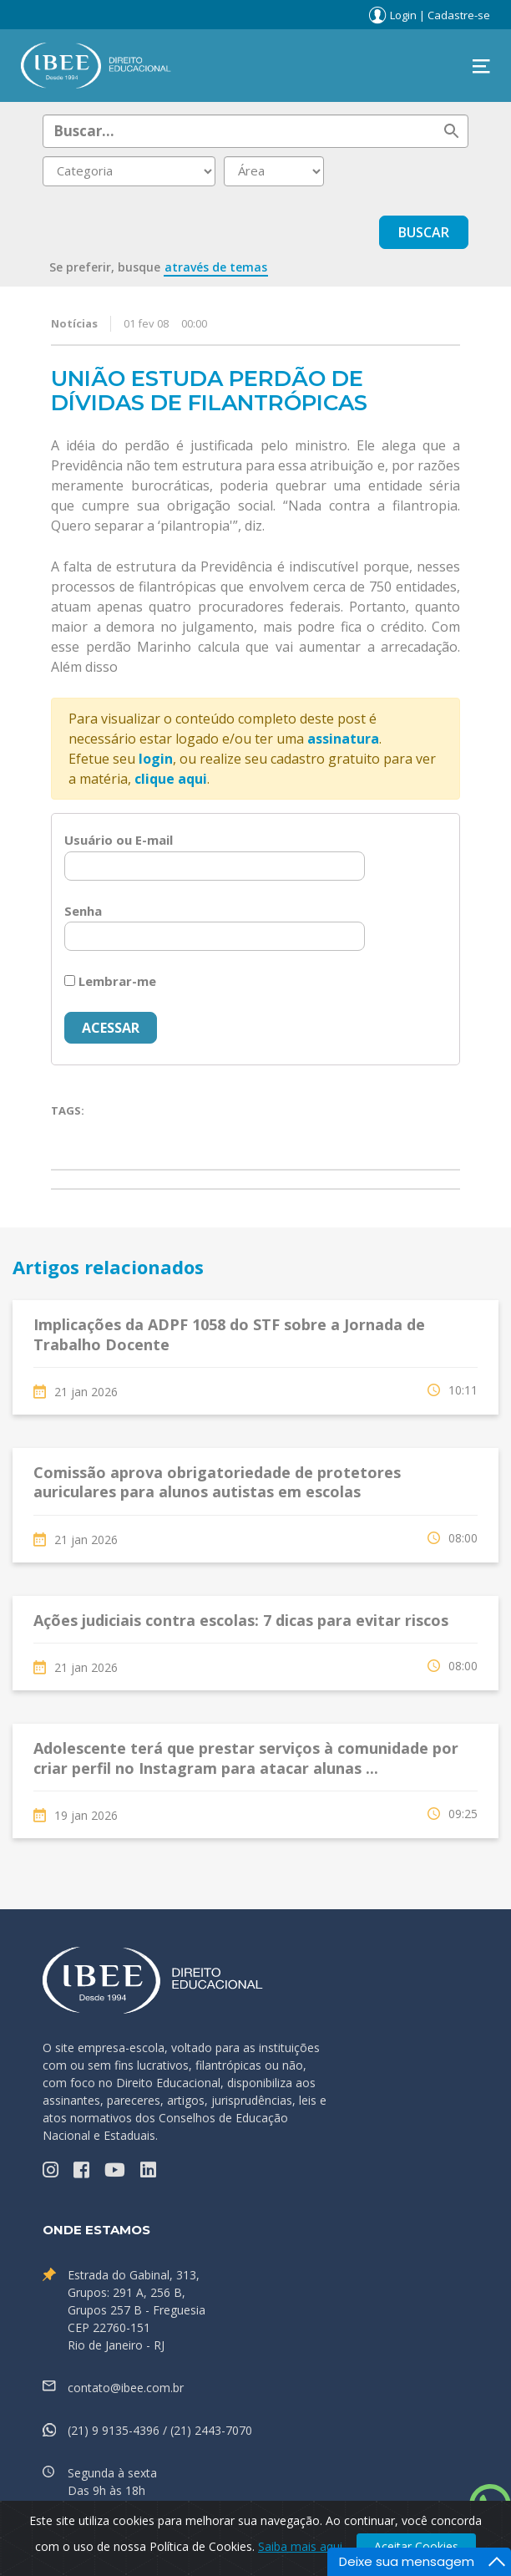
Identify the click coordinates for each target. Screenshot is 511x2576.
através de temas (215, 267)
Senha (83, 910)
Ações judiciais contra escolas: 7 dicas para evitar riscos (240, 1620)
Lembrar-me (110, 981)
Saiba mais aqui (300, 2546)
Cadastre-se (459, 15)
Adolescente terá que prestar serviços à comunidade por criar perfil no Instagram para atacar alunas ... (245, 1757)
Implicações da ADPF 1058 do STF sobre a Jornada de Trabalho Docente (229, 1334)
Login (403, 15)
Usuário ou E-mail (118, 839)
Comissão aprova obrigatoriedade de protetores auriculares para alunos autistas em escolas (217, 1481)
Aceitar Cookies (416, 2546)
